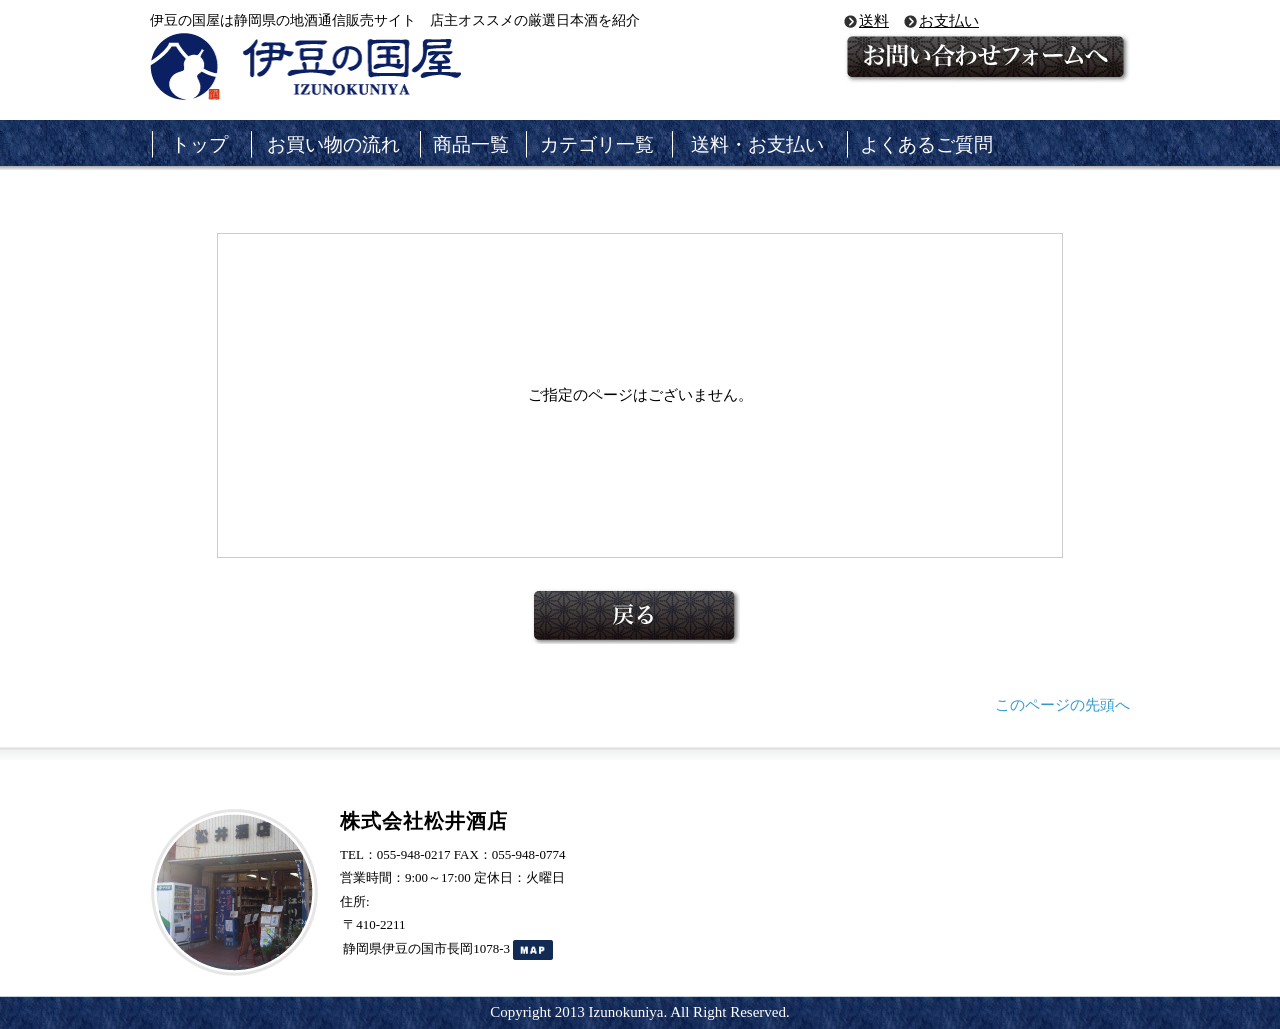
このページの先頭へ (1062, 705)
